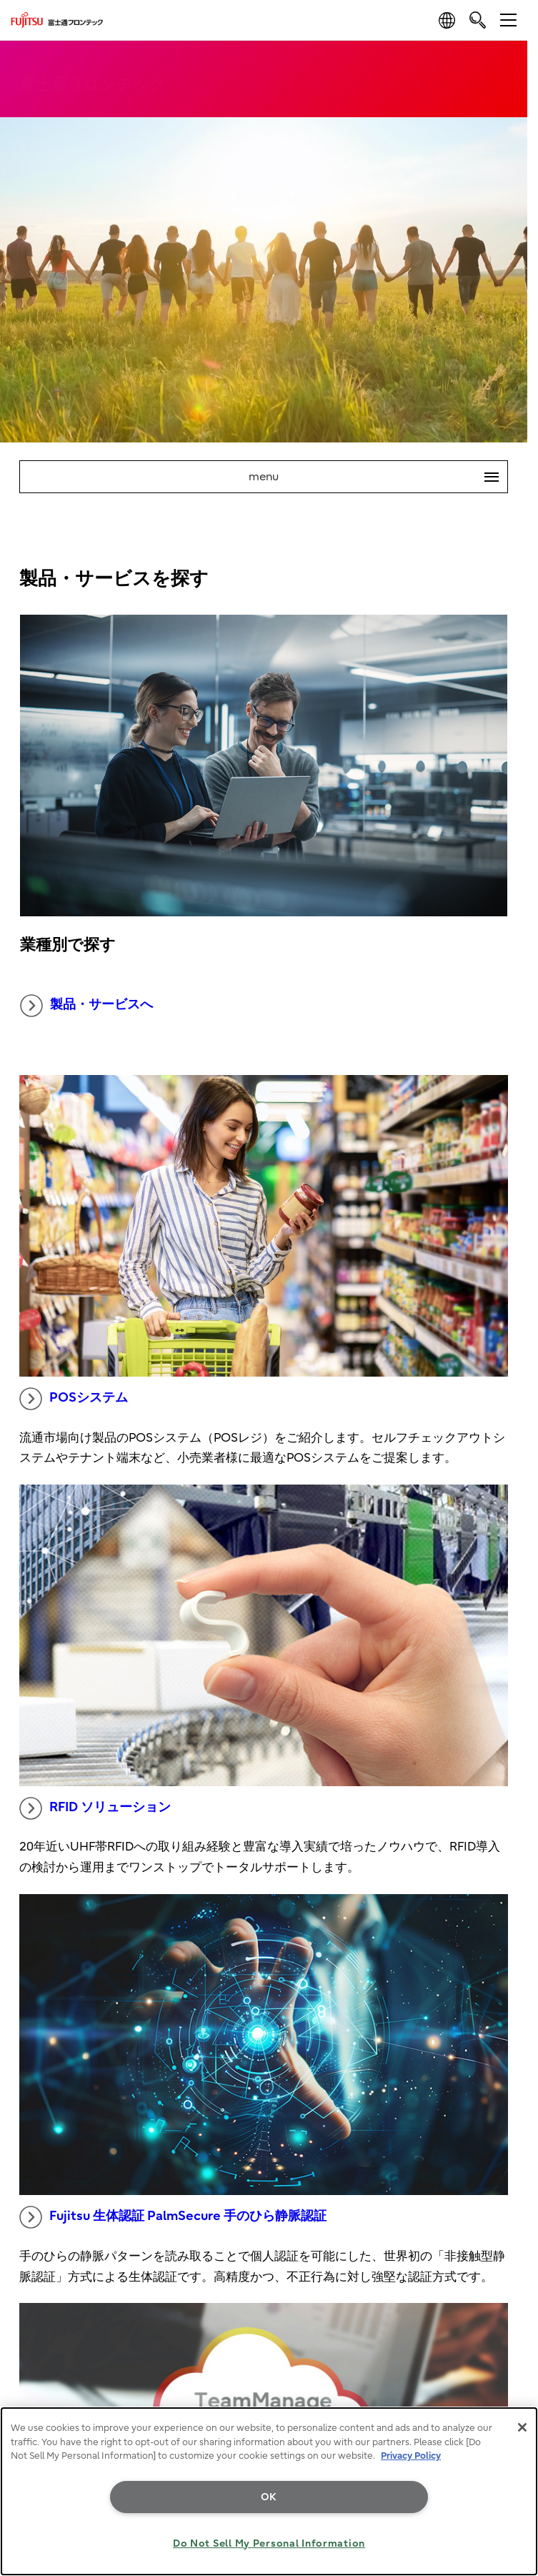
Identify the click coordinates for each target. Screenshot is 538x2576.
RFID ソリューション (95, 1808)
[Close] (522, 2427)
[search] (477, 19)
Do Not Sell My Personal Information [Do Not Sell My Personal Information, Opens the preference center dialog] (269, 2543)
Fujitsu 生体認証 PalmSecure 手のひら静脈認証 (173, 2217)
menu (378, 476)
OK (269, 2497)
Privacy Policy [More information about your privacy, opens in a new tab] (411, 2455)
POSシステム (73, 1398)
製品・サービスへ (86, 1005)
